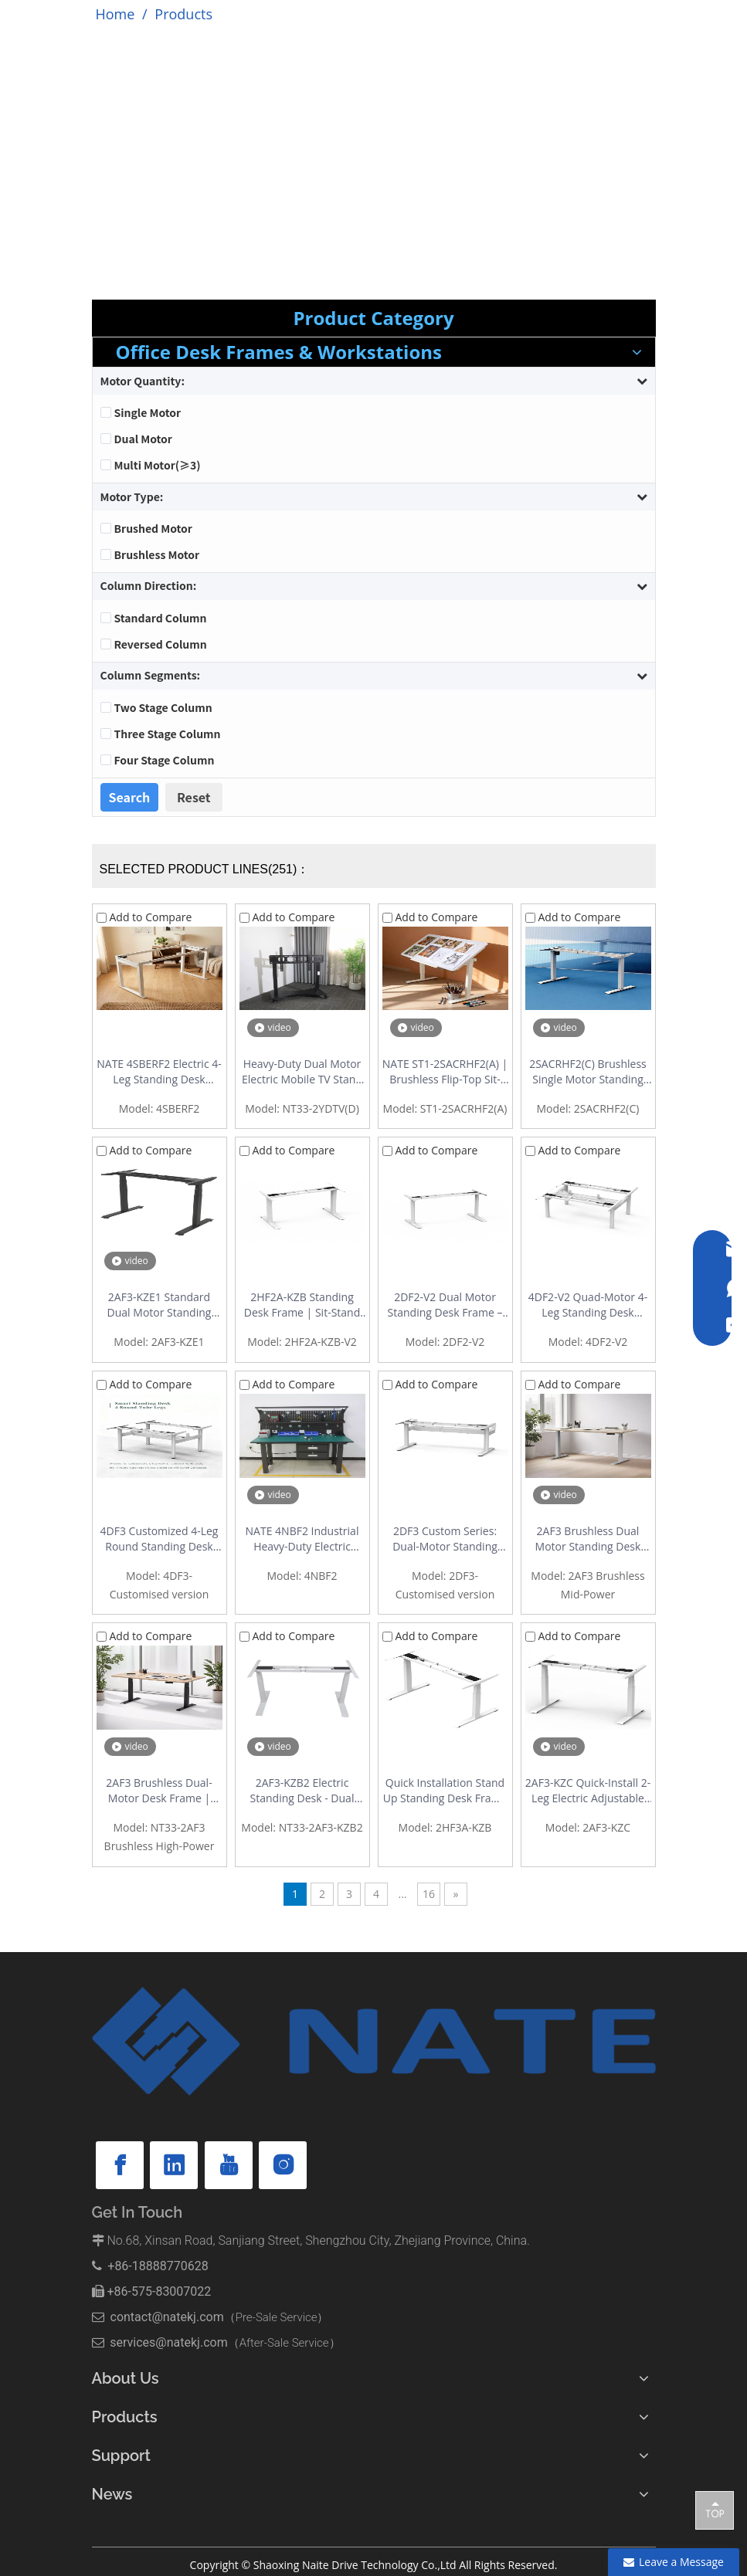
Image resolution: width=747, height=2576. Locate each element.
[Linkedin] (174, 2165)
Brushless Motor (157, 554)
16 (429, 1893)
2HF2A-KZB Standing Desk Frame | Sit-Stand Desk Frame (302, 1305)
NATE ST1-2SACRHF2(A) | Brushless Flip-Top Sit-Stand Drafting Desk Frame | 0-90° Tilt (445, 1071)
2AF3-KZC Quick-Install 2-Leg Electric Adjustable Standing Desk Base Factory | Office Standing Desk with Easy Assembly (587, 1790)
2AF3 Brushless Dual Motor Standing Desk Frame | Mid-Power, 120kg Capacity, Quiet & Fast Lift (588, 1539)
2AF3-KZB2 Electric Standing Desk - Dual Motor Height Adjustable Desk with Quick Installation (301, 1790)
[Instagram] (283, 2165)
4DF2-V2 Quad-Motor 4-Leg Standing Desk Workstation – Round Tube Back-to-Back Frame (588, 1305)
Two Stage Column (163, 707)
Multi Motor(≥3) (157, 464)
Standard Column (160, 617)
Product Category (373, 317)
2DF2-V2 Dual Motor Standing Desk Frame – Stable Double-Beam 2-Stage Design (444, 1305)
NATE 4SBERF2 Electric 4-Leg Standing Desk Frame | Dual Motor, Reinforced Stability (159, 1071)
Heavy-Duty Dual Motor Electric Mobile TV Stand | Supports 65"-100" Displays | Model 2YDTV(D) (302, 1071)
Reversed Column (160, 644)
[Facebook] (120, 2165)
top (714, 2509)
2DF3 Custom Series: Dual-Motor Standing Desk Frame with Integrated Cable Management (444, 1539)
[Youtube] (229, 2165)
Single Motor (148, 412)
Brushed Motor (153, 528)
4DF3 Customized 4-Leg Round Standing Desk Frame (159, 1539)
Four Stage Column (164, 759)
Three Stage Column (167, 733)
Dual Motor (143, 438)
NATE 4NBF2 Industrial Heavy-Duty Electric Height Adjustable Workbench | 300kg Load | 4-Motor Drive (302, 1539)
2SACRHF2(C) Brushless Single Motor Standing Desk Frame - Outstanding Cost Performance (588, 1071)
